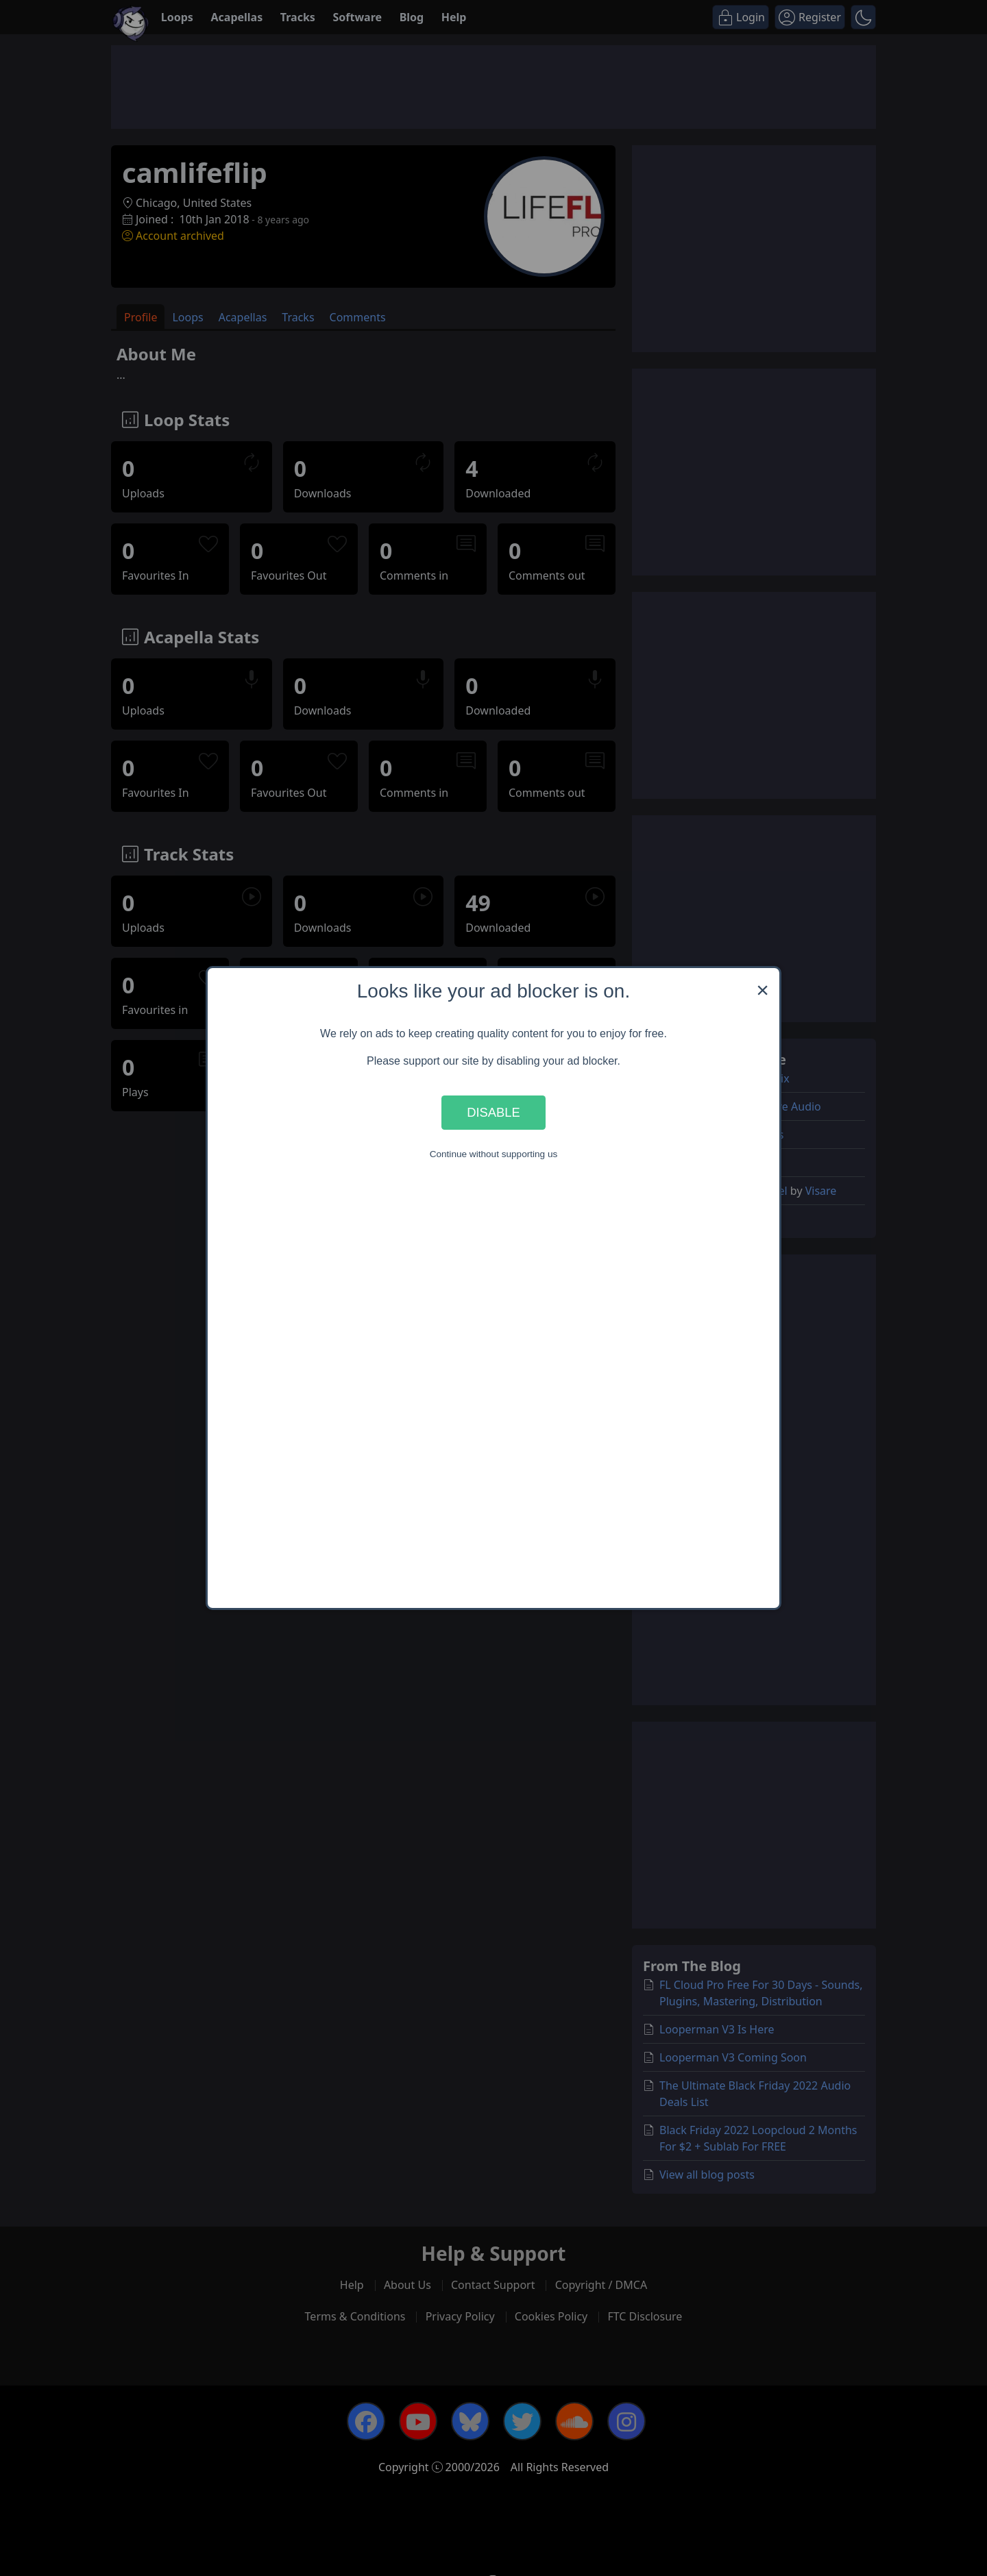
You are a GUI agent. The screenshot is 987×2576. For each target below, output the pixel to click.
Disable (493, 1112)
